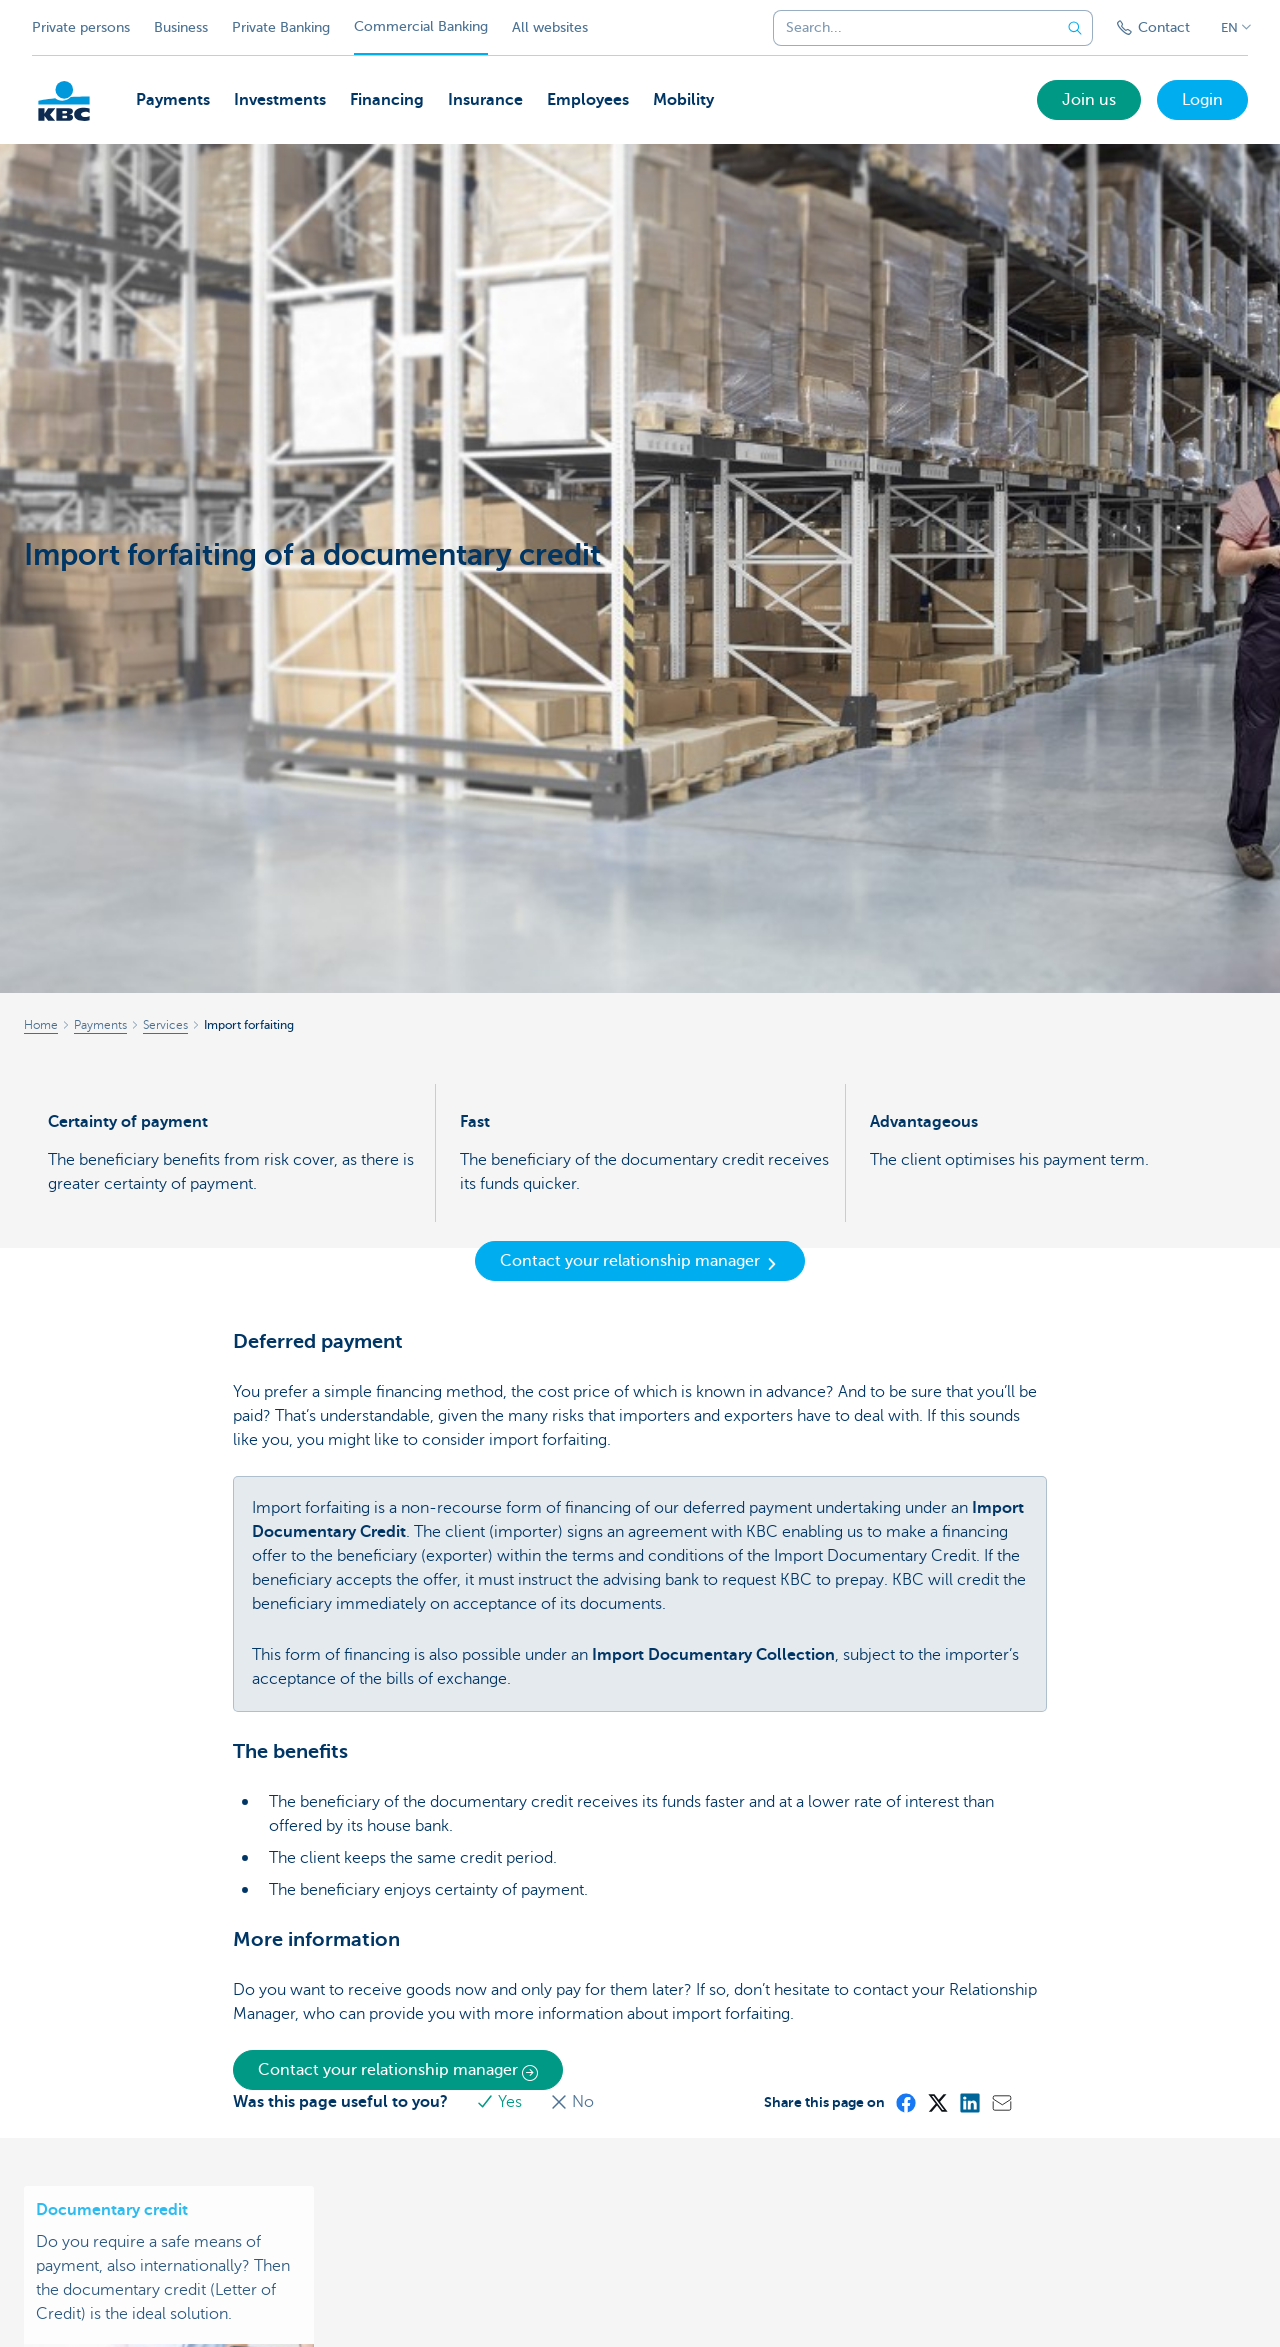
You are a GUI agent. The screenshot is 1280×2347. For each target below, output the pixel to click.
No (572, 2102)
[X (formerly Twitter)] (937, 2102)
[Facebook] (905, 2102)
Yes (501, 2102)
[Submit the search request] (1075, 28)
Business (181, 27)
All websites (550, 27)
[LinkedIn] (969, 2102)
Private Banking (281, 27)
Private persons (81, 27)
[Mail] (1001, 2102)
